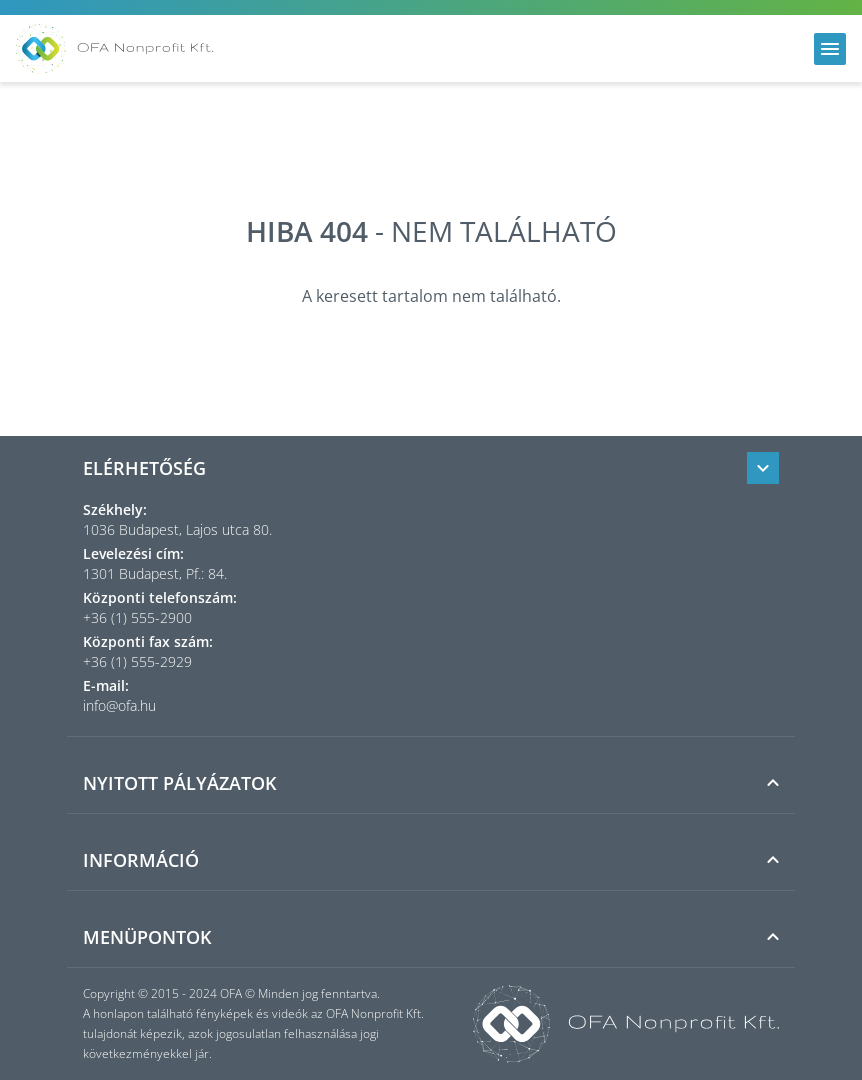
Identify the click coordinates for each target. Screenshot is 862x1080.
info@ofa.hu (119, 705)
